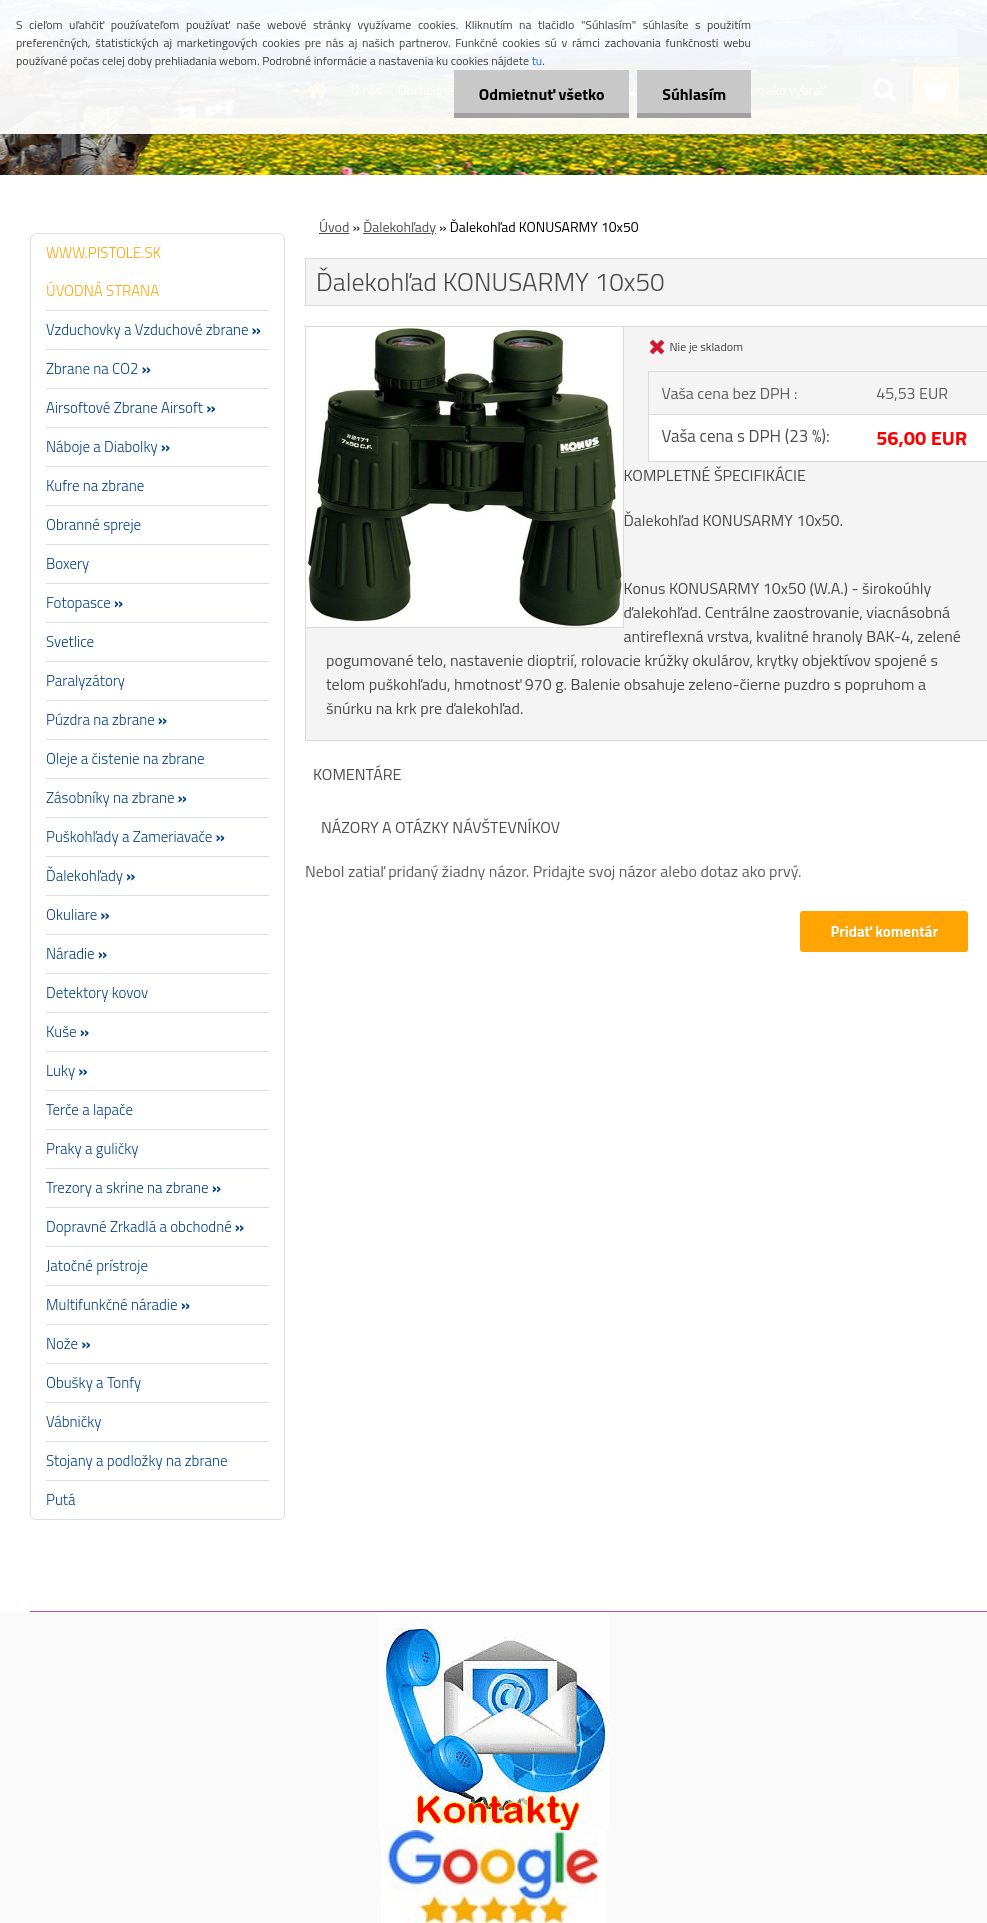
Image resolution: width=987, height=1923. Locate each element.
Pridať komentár (884, 931)
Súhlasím (694, 94)
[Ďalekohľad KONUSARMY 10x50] (464, 335)
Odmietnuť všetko (541, 94)
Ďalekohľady (399, 226)
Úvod (334, 226)
